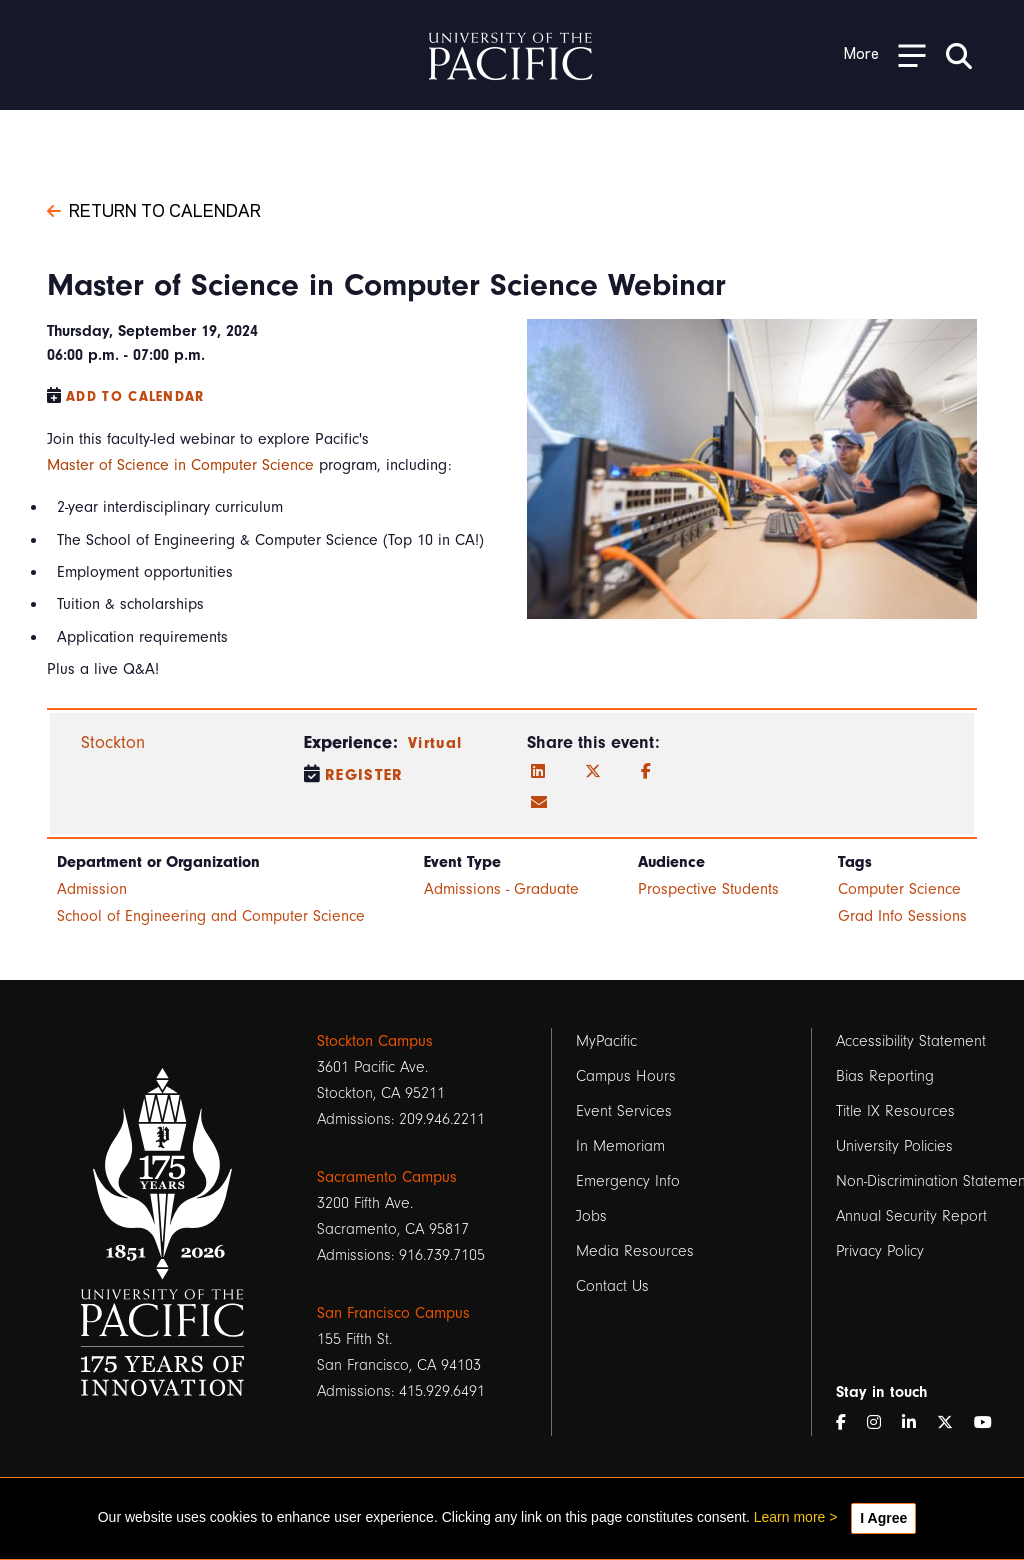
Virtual (435, 743)
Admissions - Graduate (501, 889)
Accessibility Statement (911, 1041)
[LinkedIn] (538, 772)
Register (364, 775)
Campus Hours (626, 1076)
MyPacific (606, 1041)
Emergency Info (628, 1181)
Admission (92, 889)
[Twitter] (593, 772)
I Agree (883, 1518)
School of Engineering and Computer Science (211, 916)
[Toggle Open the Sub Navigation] (885, 54)
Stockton (113, 742)
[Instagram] (882, 1423)
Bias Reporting (885, 1076)
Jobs (591, 1216)
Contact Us (612, 1286)
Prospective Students (708, 889)
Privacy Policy (880, 1251)
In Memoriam (620, 1146)
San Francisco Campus (393, 1313)
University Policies (894, 1146)
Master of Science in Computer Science (180, 465)
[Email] (539, 803)
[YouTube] (991, 1423)
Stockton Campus (375, 1041)
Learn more (790, 1517)
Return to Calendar (154, 209)
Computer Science (899, 889)
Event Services (624, 1111)
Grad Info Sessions (902, 916)
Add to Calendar (135, 396)
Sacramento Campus (387, 1177)
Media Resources (635, 1251)
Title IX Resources (895, 1111)
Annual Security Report (911, 1216)
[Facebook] (646, 772)
